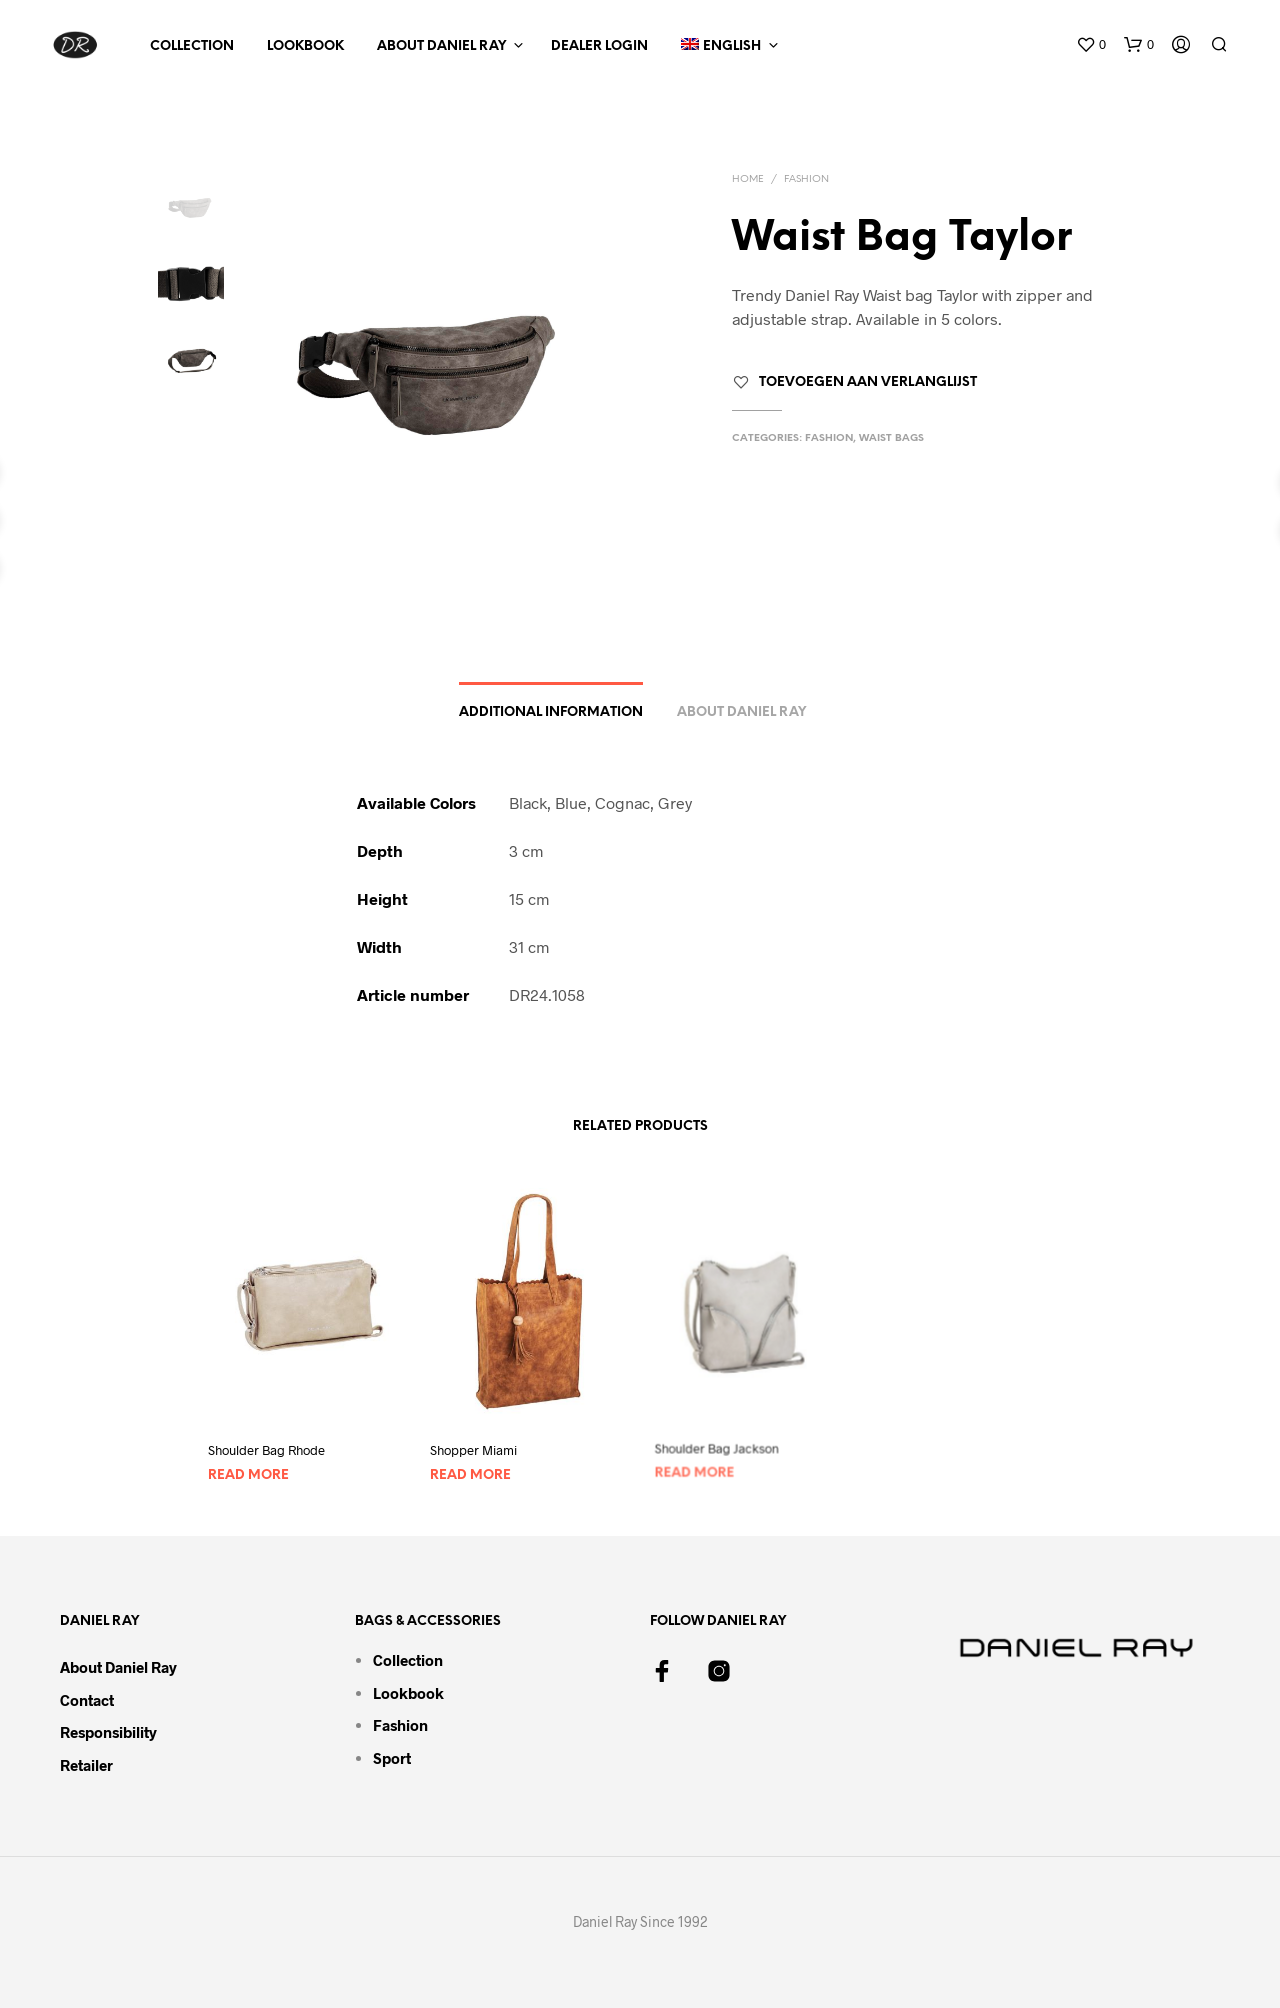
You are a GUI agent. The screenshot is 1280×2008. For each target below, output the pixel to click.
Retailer (86, 1765)
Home (748, 179)
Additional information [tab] (551, 712)
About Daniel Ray (441, 46)
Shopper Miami (476, 1445)
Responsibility (108, 1732)
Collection (192, 46)
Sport (392, 1758)
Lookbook (305, 46)
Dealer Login (599, 46)
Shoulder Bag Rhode (266, 1451)
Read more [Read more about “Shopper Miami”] (473, 1469)
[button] (1091, 45)
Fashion (806, 179)
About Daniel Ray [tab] (741, 712)
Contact (87, 1700)
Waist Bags (891, 438)
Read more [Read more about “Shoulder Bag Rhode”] (248, 1476)
